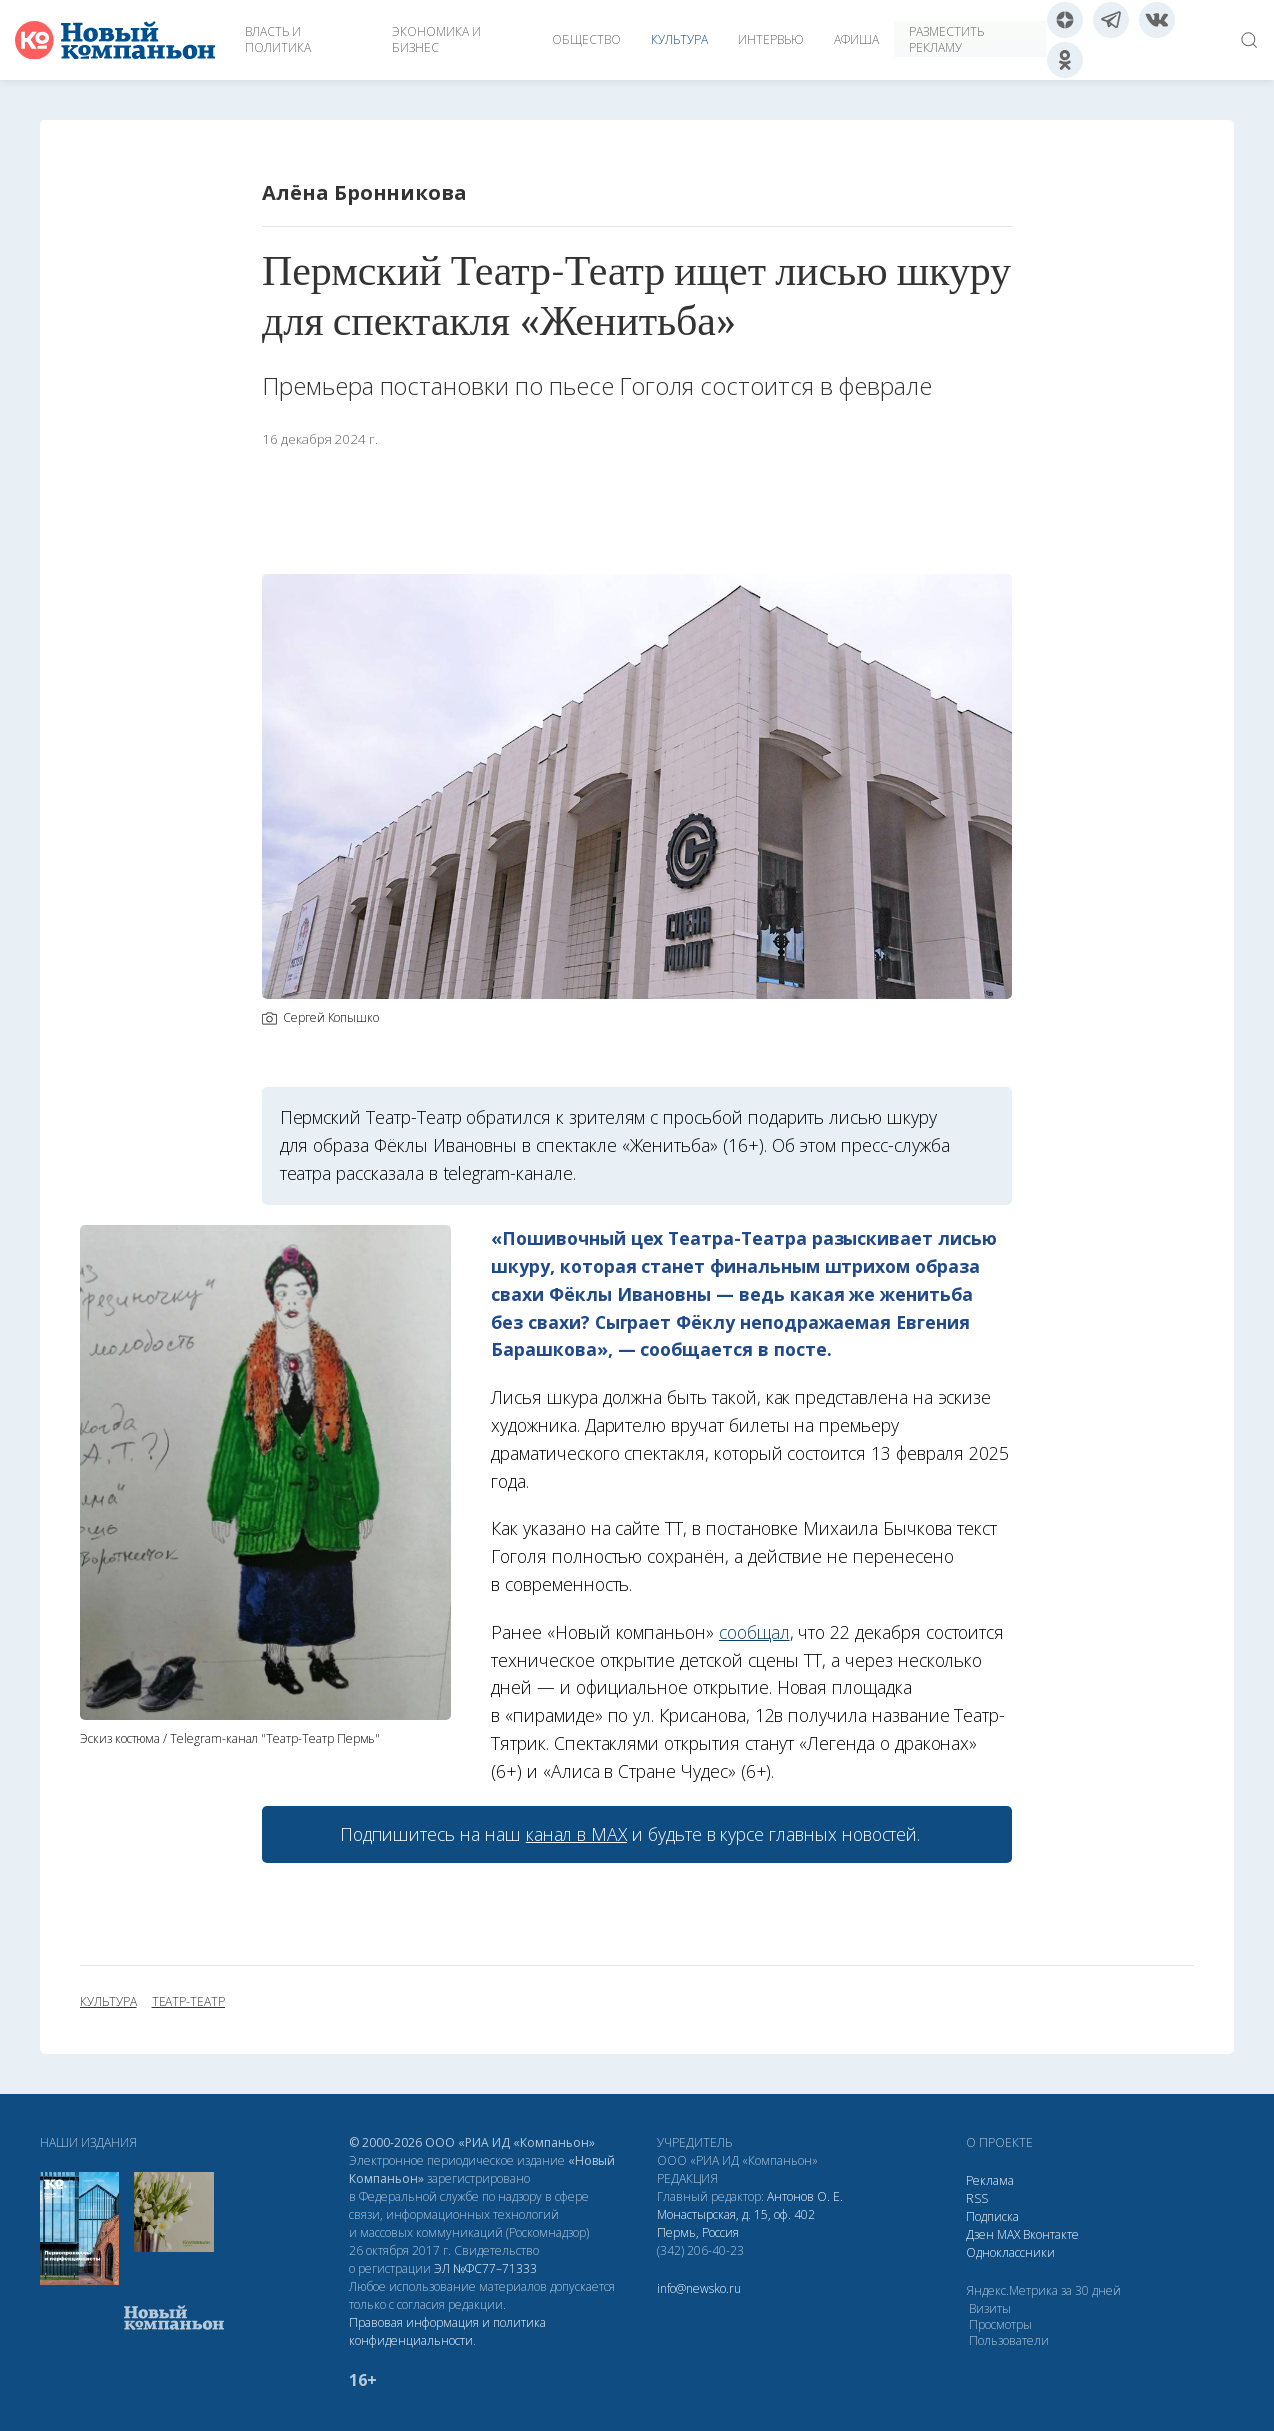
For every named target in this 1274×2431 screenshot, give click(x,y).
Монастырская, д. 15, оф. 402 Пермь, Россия (736, 2223)
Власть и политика (278, 39)
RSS (977, 2198)
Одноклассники (1010, 2252)
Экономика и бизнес (436, 39)
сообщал (754, 1632)
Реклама (990, 2180)
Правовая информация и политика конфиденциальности (447, 2331)
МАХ (1008, 2234)
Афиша (856, 39)
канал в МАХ (576, 1834)
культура (108, 2002)
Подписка (992, 2216)
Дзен (980, 2234)
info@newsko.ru (699, 2288)
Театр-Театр (188, 2002)
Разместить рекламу (946, 39)
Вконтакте (1051, 2234)
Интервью (771, 39)
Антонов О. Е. (805, 2196)
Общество (586, 39)
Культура (679, 39)
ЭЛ (485, 2268)
